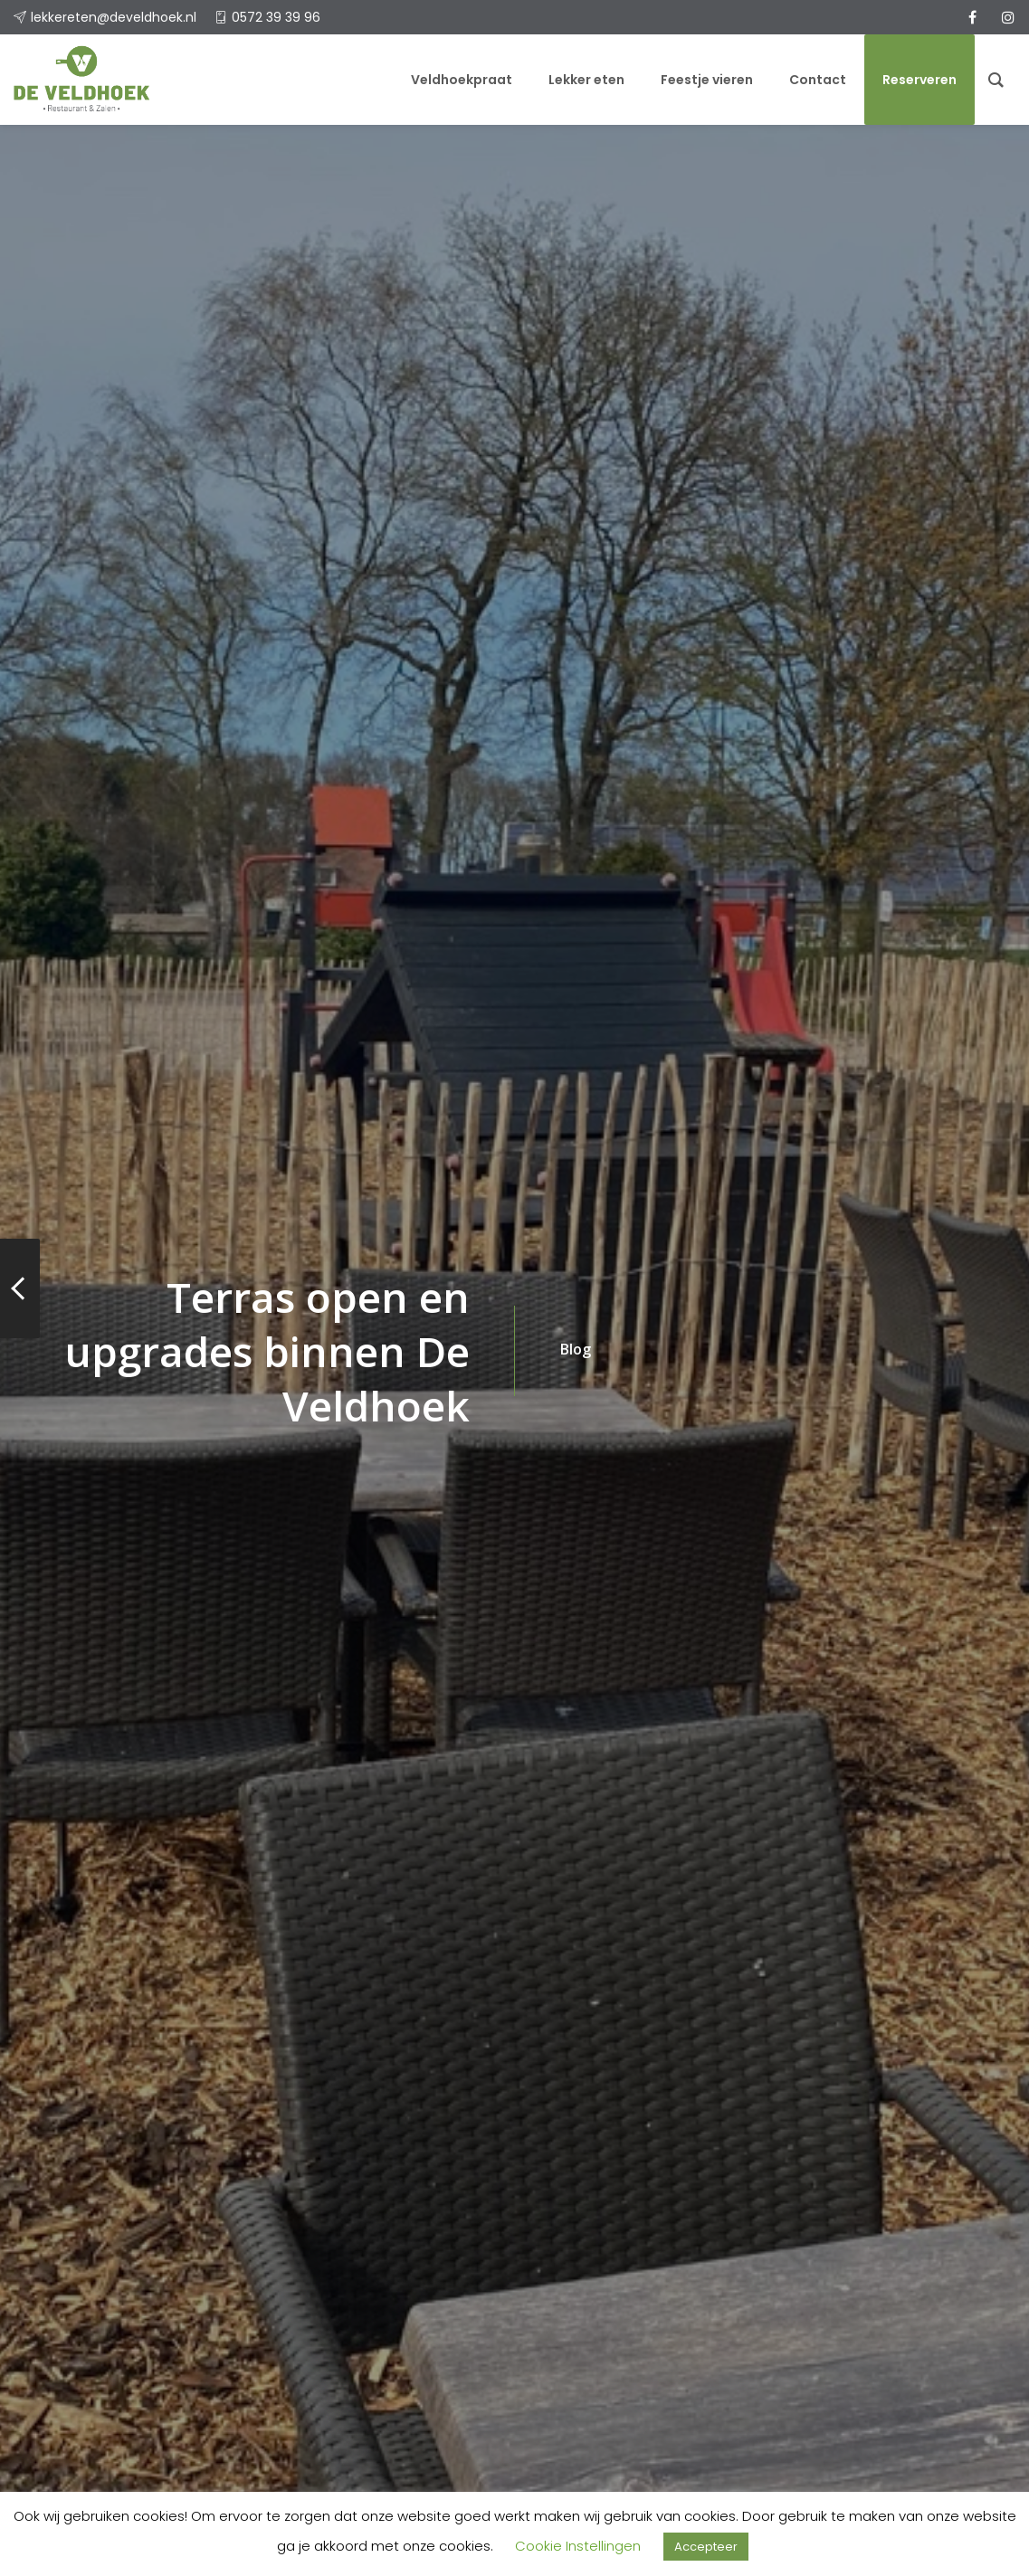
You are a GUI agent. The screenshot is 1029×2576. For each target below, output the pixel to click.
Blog (575, 1349)
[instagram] (1008, 17)
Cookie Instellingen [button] (578, 2545)
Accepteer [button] (706, 2546)
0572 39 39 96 (276, 17)
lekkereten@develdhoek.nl (113, 17)
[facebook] (972, 17)
